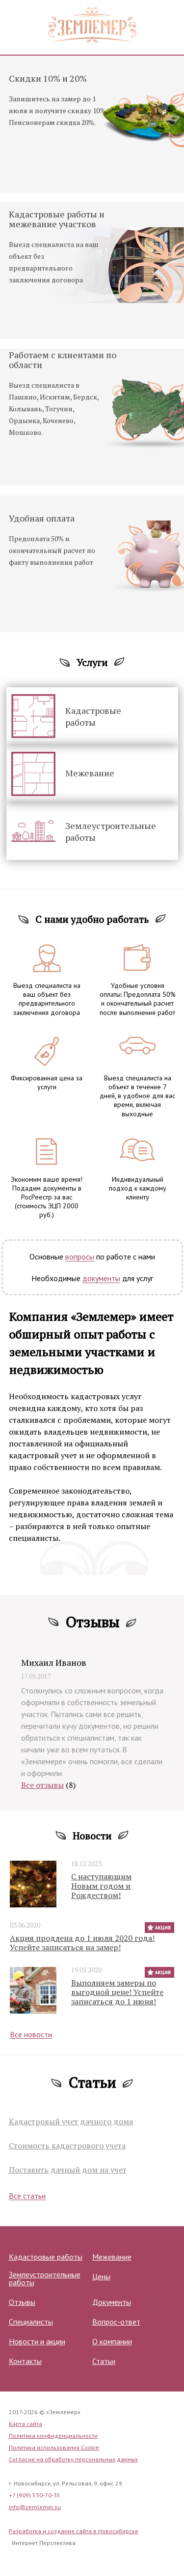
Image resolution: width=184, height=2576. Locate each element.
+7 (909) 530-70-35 (34, 2495)
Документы (111, 2302)
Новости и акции (37, 2341)
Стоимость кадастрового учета (67, 2145)
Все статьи (27, 2196)
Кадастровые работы (93, 716)
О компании (112, 2341)
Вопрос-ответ (116, 2322)
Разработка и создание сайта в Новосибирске (73, 2531)
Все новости (31, 2034)
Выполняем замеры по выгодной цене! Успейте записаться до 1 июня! (117, 1992)
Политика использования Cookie (54, 2447)
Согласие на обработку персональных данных (73, 2459)
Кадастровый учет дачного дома (71, 2121)
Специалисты (31, 2322)
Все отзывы (42, 1784)
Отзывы (22, 2302)
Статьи (103, 2361)
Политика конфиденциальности (53, 2435)
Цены (101, 2276)
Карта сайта (25, 2423)
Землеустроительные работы (110, 831)
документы (101, 1278)
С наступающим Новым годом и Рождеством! (101, 1886)
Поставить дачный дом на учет (68, 2170)
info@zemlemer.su (35, 2507)
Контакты (25, 2361)
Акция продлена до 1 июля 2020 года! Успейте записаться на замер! (82, 1942)
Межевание (89, 773)
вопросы (79, 1256)
